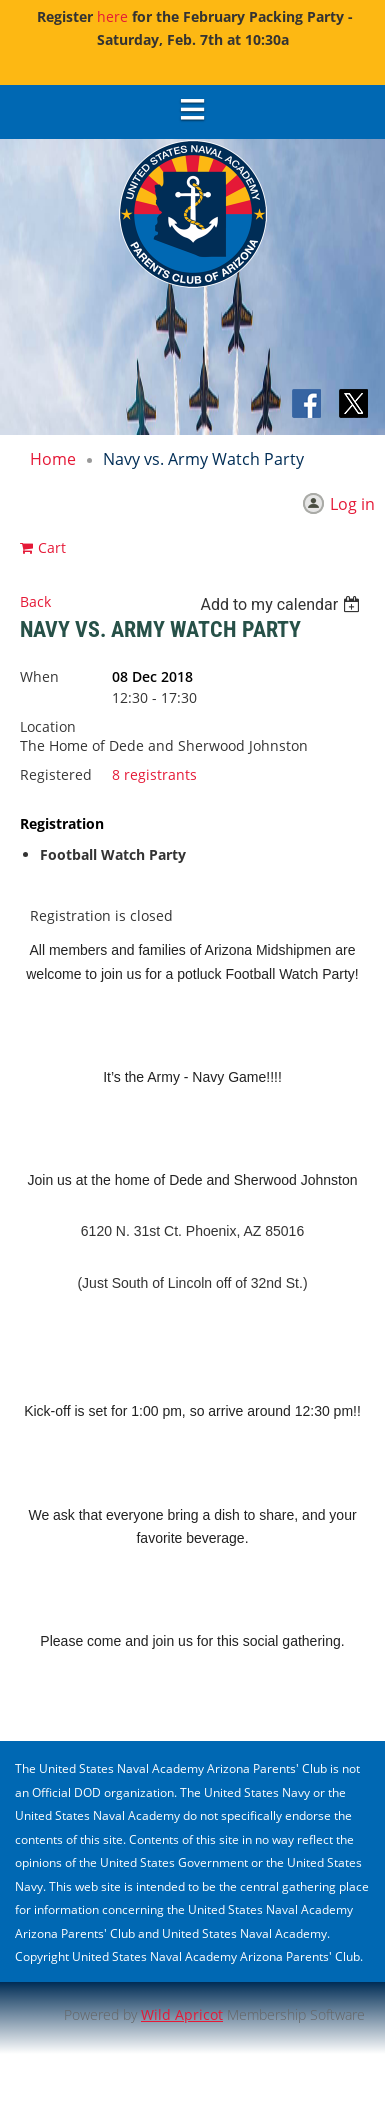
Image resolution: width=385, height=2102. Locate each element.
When (39, 676)
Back (35, 601)
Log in (352, 504)
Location (48, 726)
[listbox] (282, 604)
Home (53, 459)
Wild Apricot (182, 2014)
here (112, 16)
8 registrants (154, 774)
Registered (56, 774)
